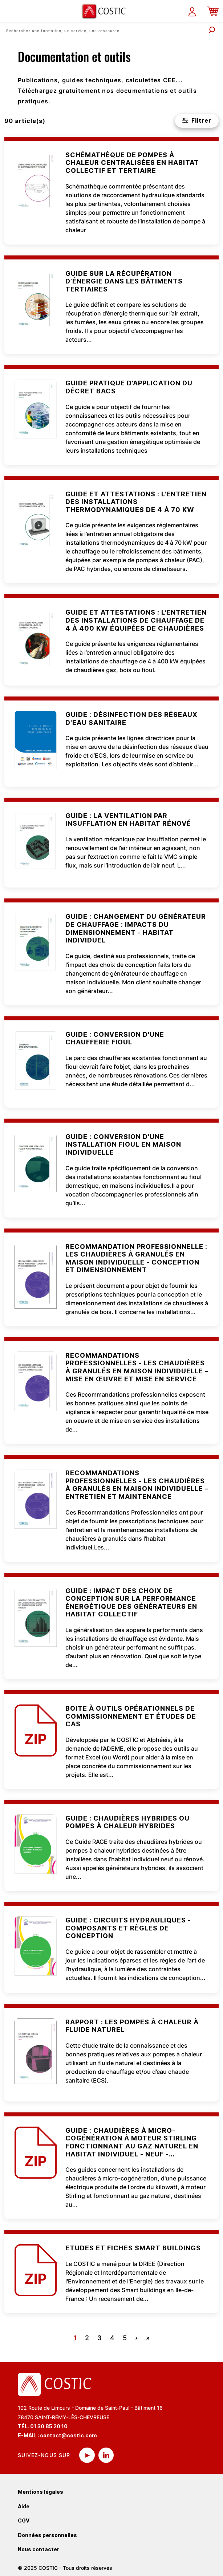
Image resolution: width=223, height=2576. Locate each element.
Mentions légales (40, 2492)
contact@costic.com (68, 2435)
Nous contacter (38, 2549)
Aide (23, 2506)
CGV (23, 2520)
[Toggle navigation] (9, 10)
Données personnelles (47, 2535)
